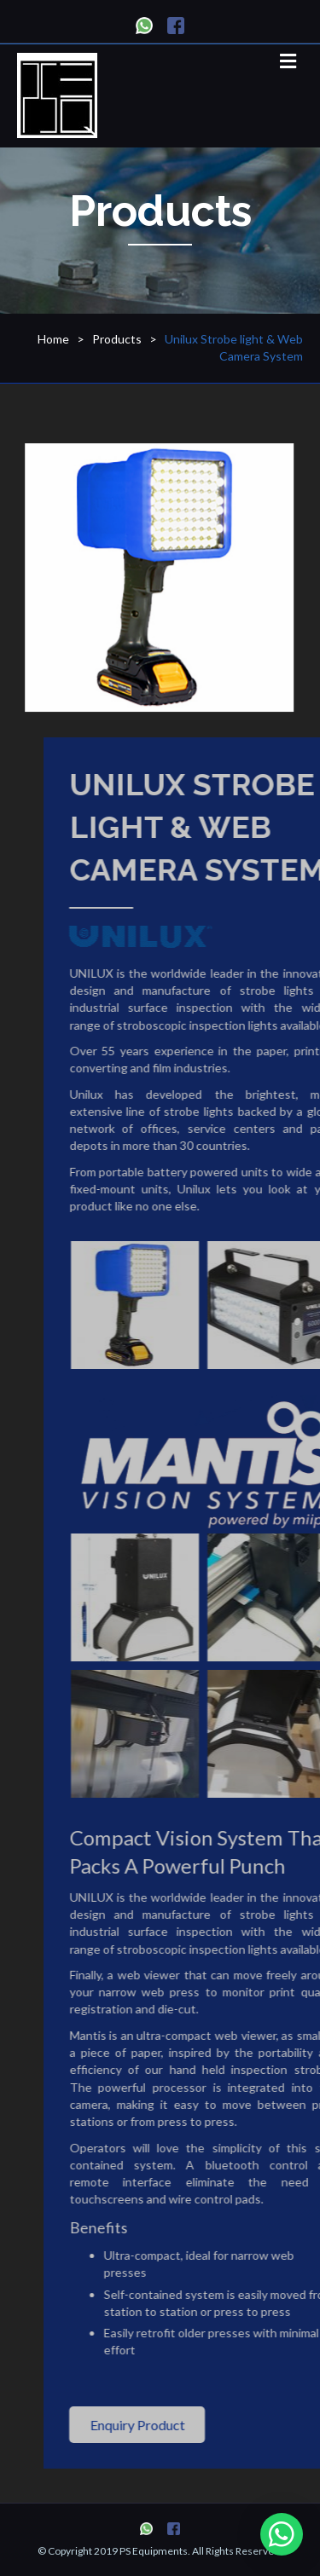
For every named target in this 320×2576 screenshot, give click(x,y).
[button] (171, 2424)
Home (53, 339)
